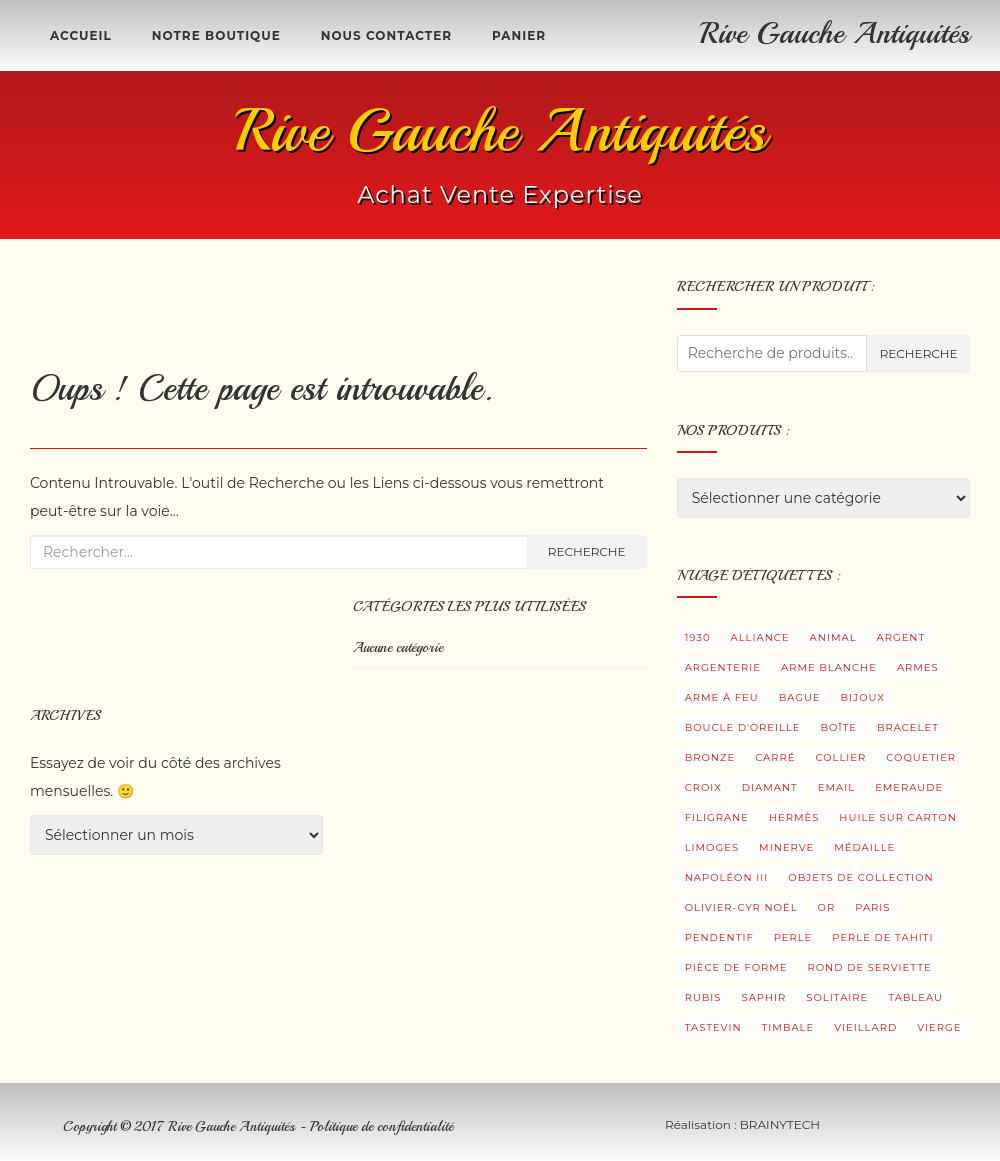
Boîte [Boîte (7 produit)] (839, 727)
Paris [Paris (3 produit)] (872, 907)
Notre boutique (216, 35)
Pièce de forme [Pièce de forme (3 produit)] (736, 967)
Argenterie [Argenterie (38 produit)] (723, 667)
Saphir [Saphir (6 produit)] (764, 997)
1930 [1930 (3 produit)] (698, 637)
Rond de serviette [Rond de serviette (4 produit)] (870, 967)
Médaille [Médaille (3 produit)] (864, 847)
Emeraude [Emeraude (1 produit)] (909, 787)
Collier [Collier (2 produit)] (840, 757)
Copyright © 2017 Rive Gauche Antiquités (181, 1126)
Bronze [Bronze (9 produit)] (710, 757)
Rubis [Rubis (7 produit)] (703, 997)
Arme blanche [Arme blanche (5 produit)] (829, 667)
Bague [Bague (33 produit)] (800, 697)
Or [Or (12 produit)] (827, 907)
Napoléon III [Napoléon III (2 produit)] (727, 877)
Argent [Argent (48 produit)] (901, 637)
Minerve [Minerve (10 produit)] (786, 847)
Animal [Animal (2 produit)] (833, 637)
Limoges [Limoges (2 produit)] (712, 847)
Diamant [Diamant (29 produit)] (770, 787)
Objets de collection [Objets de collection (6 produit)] (860, 877)
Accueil (81, 35)
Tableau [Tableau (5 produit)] (915, 997)
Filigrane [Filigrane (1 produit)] (717, 817)
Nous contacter (386, 35)
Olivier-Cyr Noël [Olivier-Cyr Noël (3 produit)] (741, 907)
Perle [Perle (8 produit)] (793, 937)
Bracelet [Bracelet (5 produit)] (908, 727)
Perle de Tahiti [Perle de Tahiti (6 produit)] (882, 937)
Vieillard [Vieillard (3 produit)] (865, 1027)
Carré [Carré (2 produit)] (775, 757)
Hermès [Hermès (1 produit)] (794, 817)
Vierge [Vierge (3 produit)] (939, 1027)
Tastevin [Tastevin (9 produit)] (713, 1027)
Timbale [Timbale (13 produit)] (788, 1027)
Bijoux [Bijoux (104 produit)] (863, 697)
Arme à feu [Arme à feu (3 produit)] (722, 697)
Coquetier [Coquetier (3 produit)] (921, 757)
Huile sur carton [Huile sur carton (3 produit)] (898, 817)
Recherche (587, 551)
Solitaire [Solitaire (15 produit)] (837, 997)
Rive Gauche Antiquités (835, 33)
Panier (519, 35)
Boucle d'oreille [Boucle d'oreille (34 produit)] (743, 727)
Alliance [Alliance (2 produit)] (760, 637)
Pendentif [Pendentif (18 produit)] (719, 937)
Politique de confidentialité (381, 1126)
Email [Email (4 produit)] (836, 787)
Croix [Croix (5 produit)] (703, 787)
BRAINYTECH (780, 1124)
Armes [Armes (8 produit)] (918, 667)
